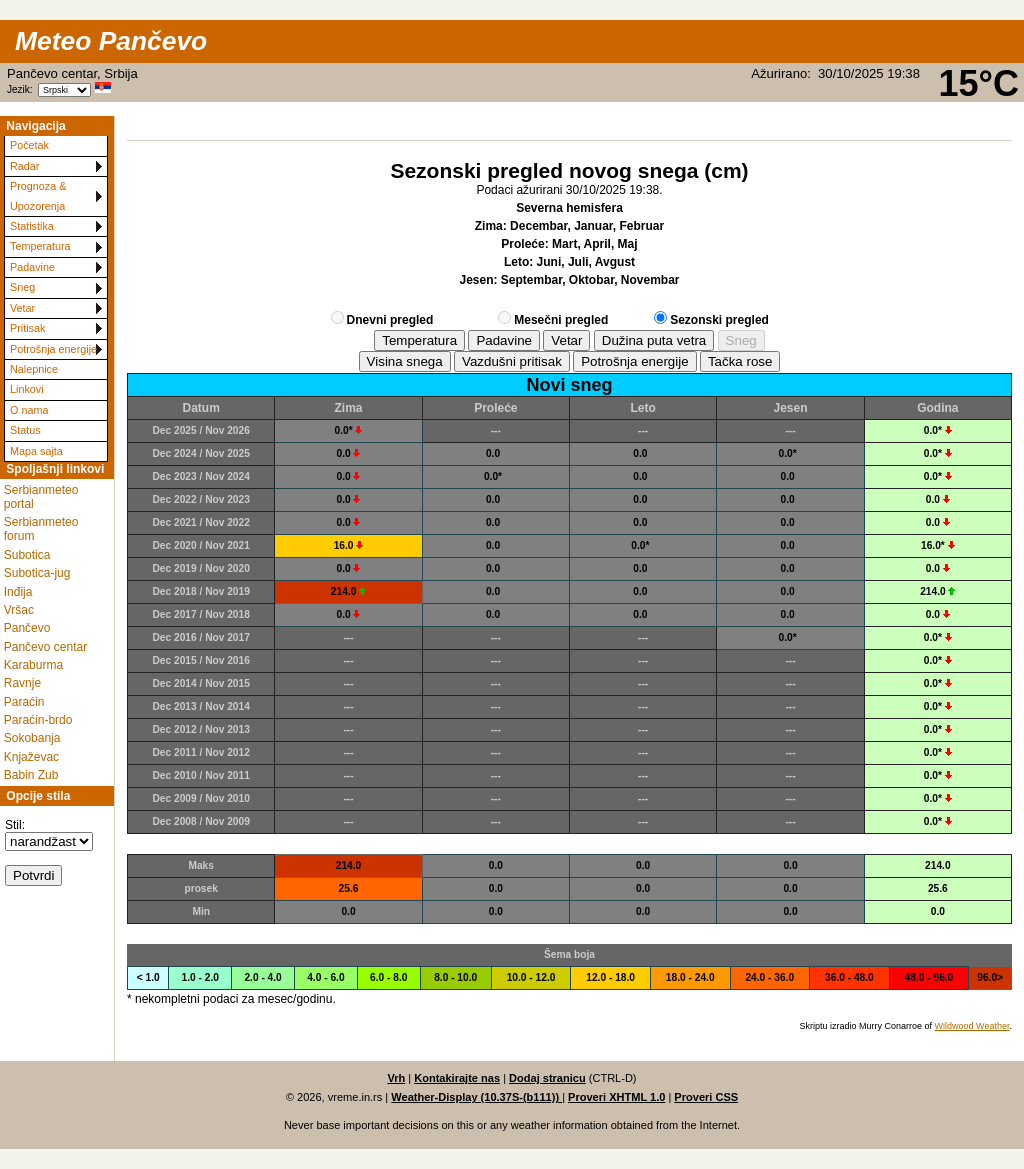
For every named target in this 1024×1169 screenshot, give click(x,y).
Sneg (22, 287)
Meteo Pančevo (111, 41)
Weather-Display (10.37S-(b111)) (476, 1097)
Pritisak (27, 328)
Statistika (32, 226)
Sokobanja (32, 738)
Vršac (19, 610)
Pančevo (27, 628)
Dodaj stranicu (547, 1078)
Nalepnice (34, 369)
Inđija (18, 592)
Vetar (22, 308)
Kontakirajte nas (457, 1078)
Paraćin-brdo (38, 720)
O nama (29, 410)
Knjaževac (31, 757)
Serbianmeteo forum (41, 529)
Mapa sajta (36, 451)
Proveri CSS (706, 1097)
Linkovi (27, 389)
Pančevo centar (45, 647)
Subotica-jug (37, 573)
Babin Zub (31, 775)
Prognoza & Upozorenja (38, 195)
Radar (24, 166)
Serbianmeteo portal (41, 497)
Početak (29, 145)
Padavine (32, 267)
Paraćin (24, 702)
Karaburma (33, 665)
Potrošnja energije (53, 349)
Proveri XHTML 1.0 (616, 1097)
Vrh (396, 1078)
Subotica (27, 555)
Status (25, 430)
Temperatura (40, 246)
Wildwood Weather (972, 1026)
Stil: (15, 825)
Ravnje (22, 683)
